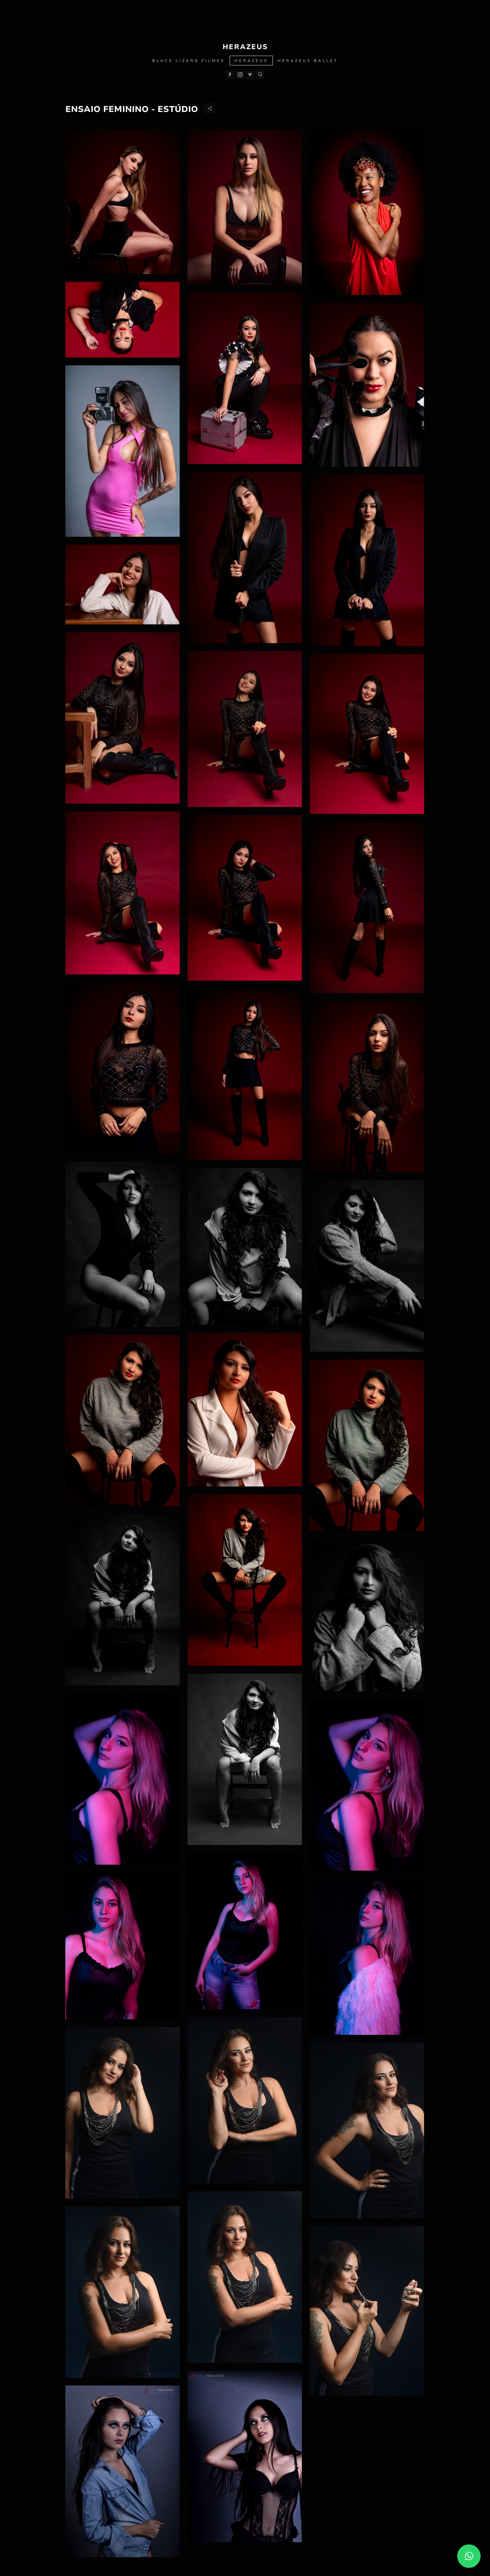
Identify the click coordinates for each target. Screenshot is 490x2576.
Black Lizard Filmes (188, 60)
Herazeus (251, 60)
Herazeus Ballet (308, 60)
